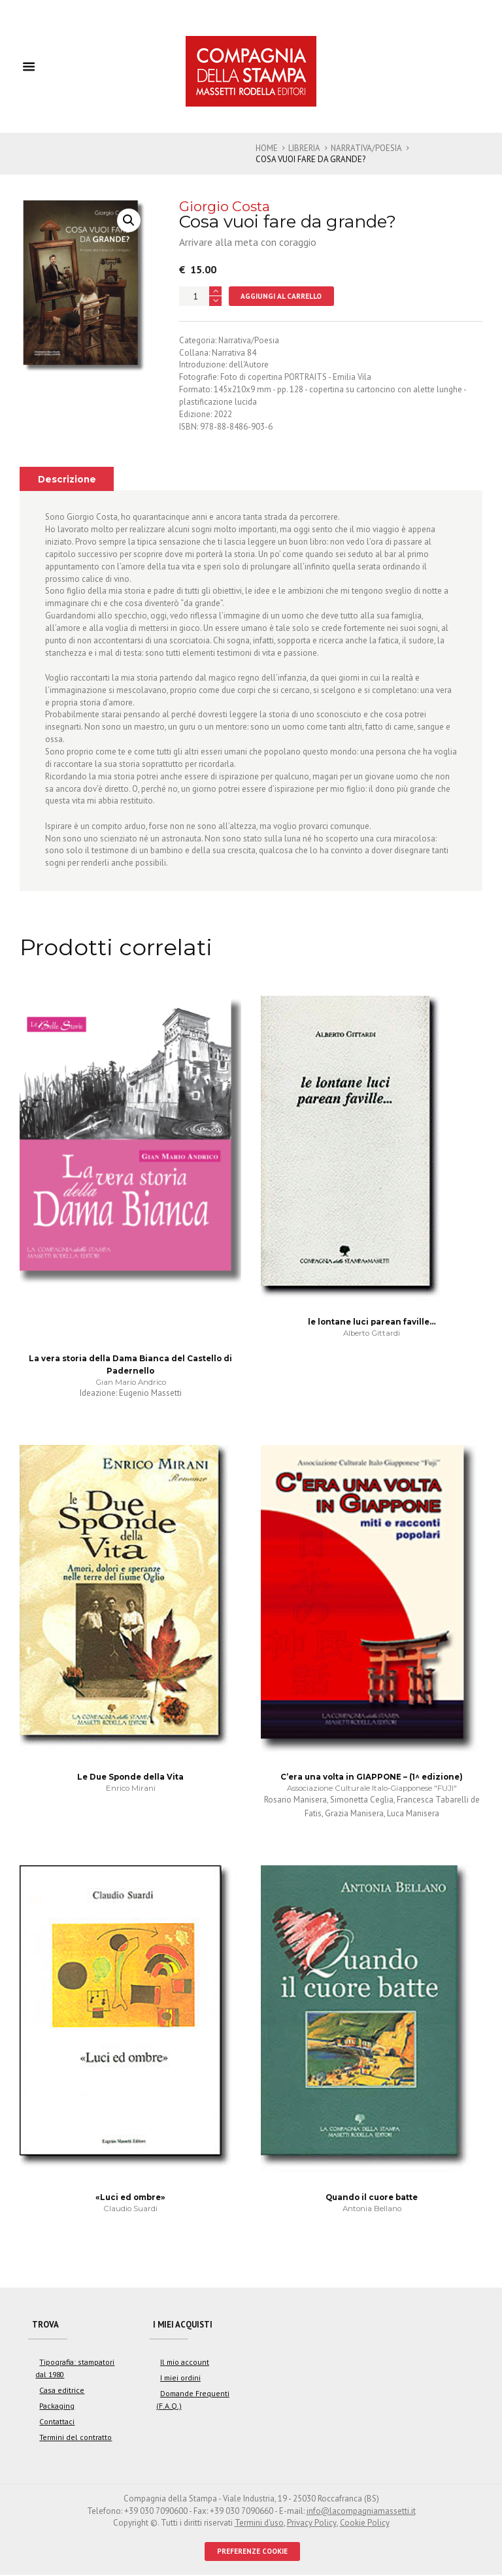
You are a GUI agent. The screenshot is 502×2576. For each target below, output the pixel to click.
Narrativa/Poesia (367, 148)
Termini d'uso (259, 2524)
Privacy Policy (311, 2524)
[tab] (67, 479)
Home (267, 148)
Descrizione (67, 479)
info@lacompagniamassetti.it (361, 2511)
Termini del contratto (75, 2438)
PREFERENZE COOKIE (252, 2552)
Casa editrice (60, 2391)
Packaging (56, 2407)
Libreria (304, 148)
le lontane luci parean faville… (372, 1322)
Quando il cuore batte (372, 2198)
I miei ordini (180, 2379)
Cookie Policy (364, 2524)
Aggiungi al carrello (281, 296)
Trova (46, 2325)
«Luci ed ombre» (130, 2198)
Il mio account (184, 2363)
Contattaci (56, 2423)
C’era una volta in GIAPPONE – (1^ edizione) (371, 1777)
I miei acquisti (183, 2325)
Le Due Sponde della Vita (130, 1777)
